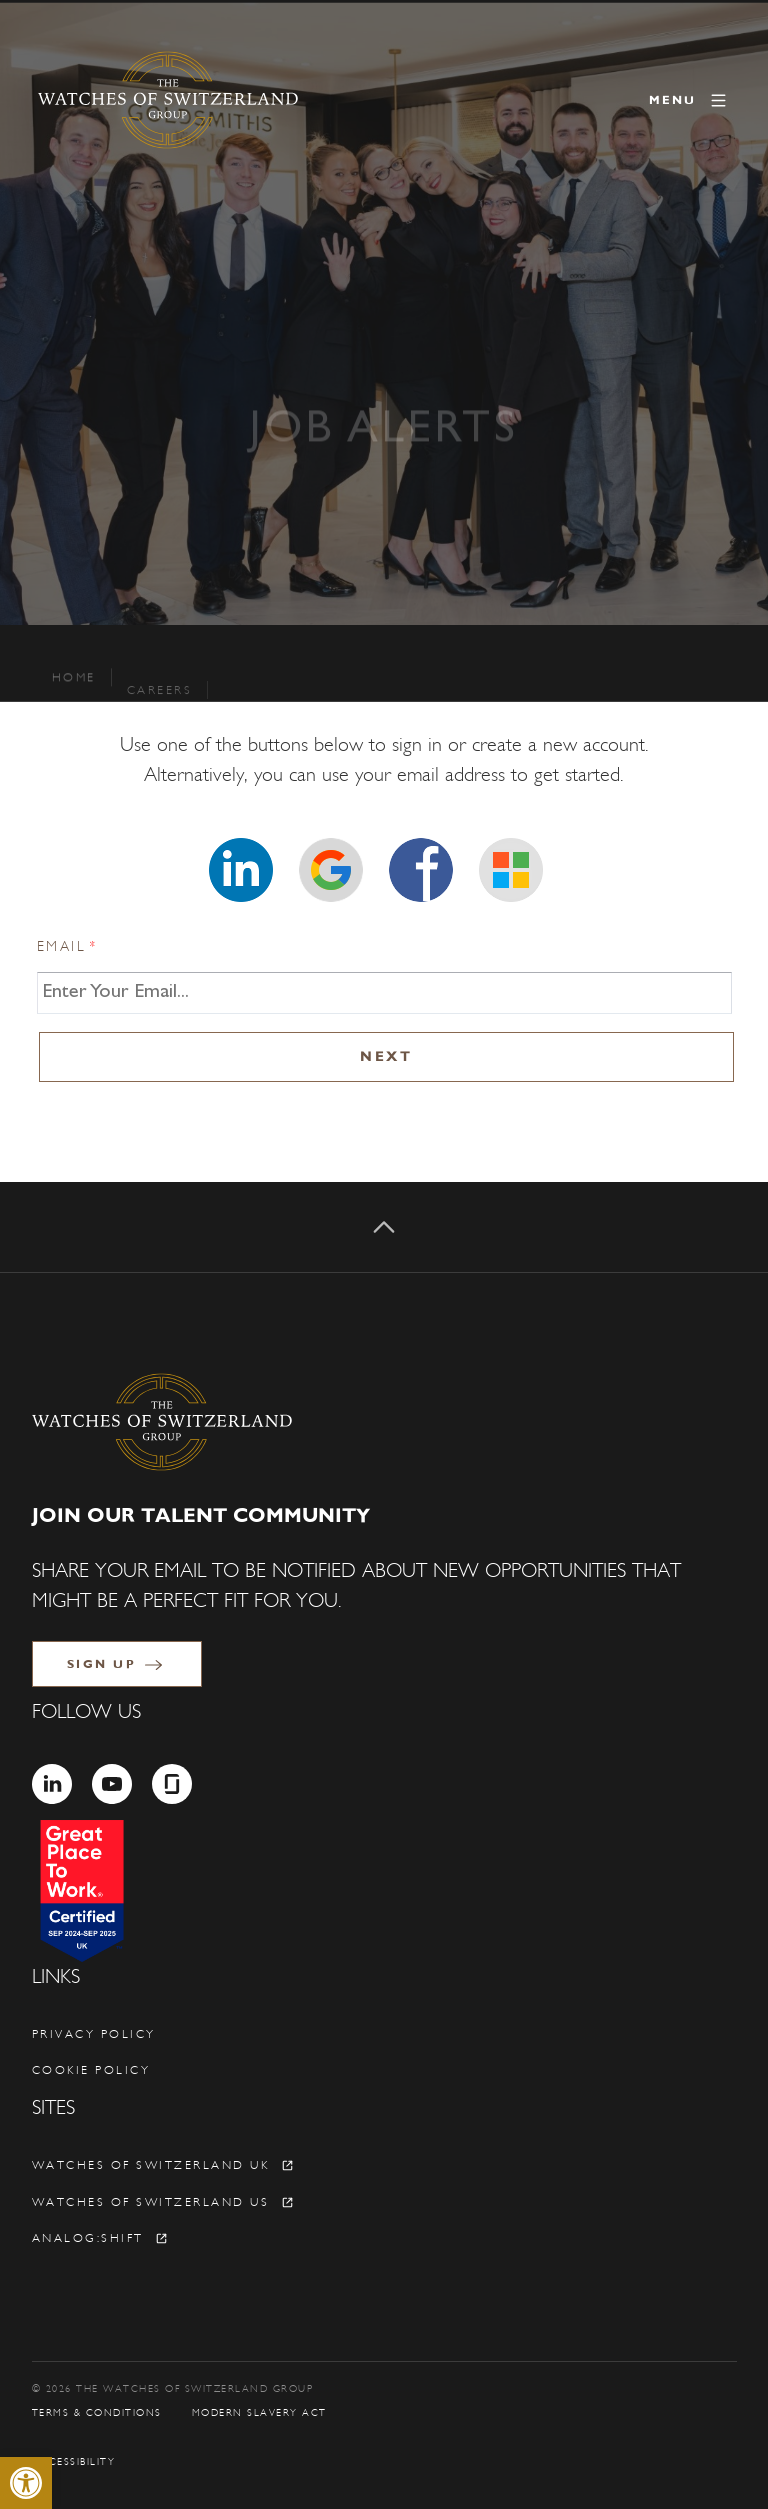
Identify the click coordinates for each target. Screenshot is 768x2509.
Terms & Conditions (97, 2413)
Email (68, 946)
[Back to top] (384, 1227)
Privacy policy (94, 2034)
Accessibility (74, 2462)
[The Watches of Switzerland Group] (168, 100)
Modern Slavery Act (259, 2413)
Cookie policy (91, 2070)
